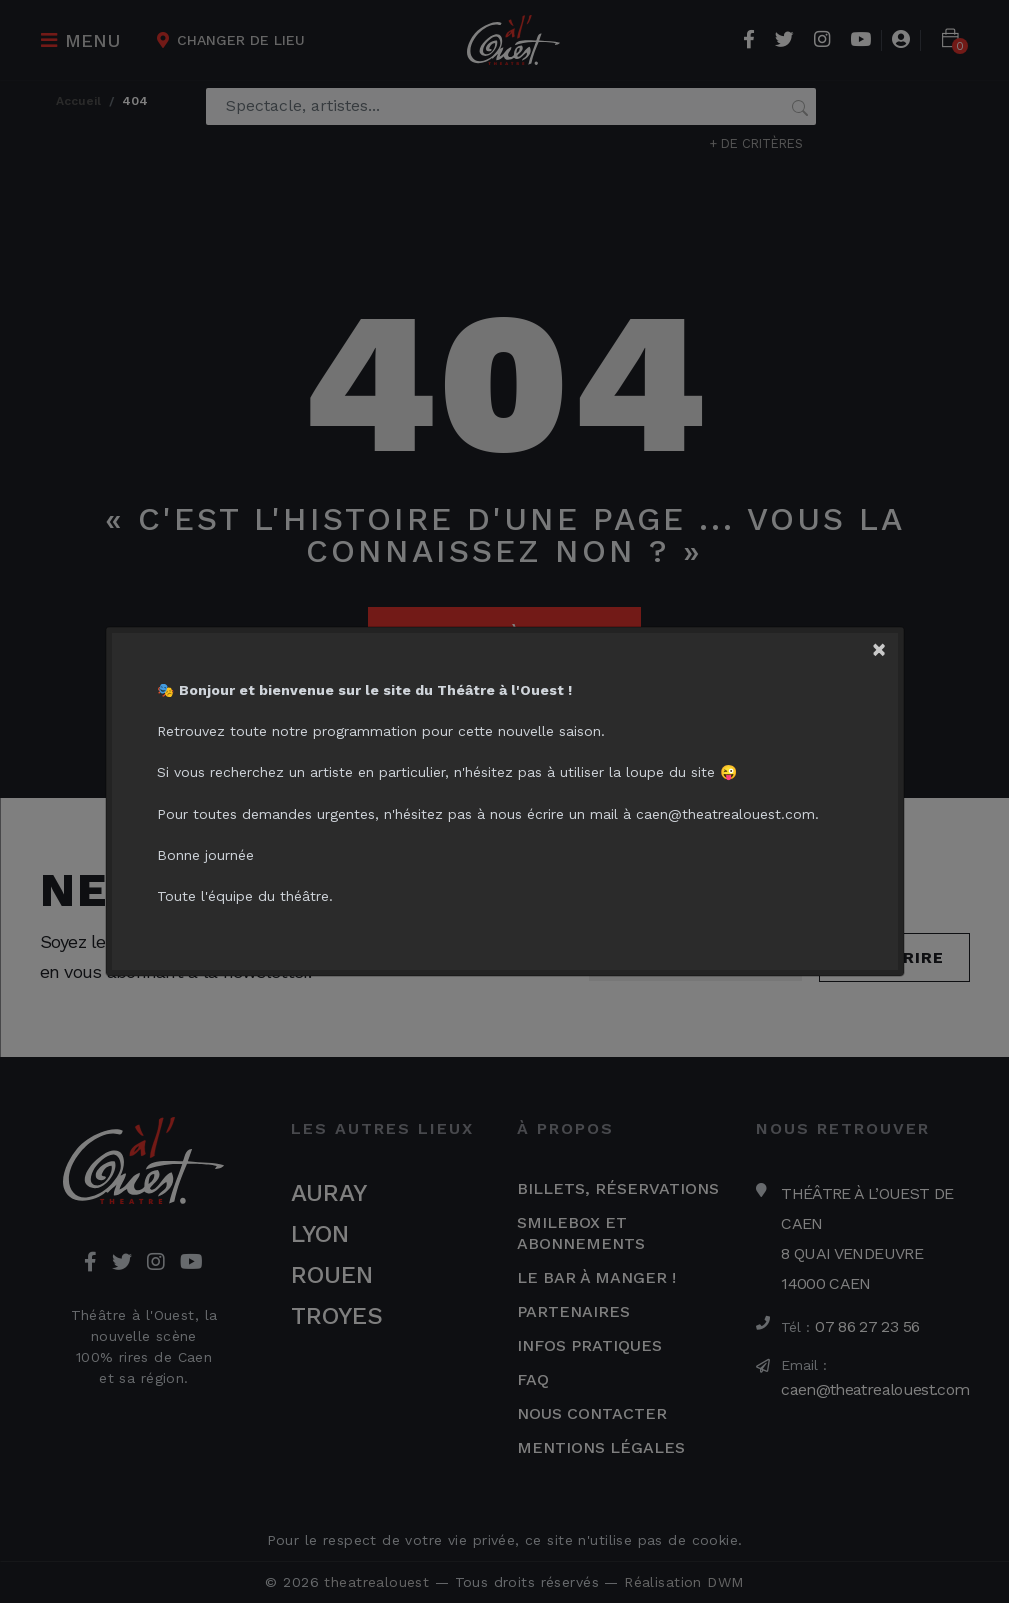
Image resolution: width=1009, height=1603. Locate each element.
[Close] (891, 644)
